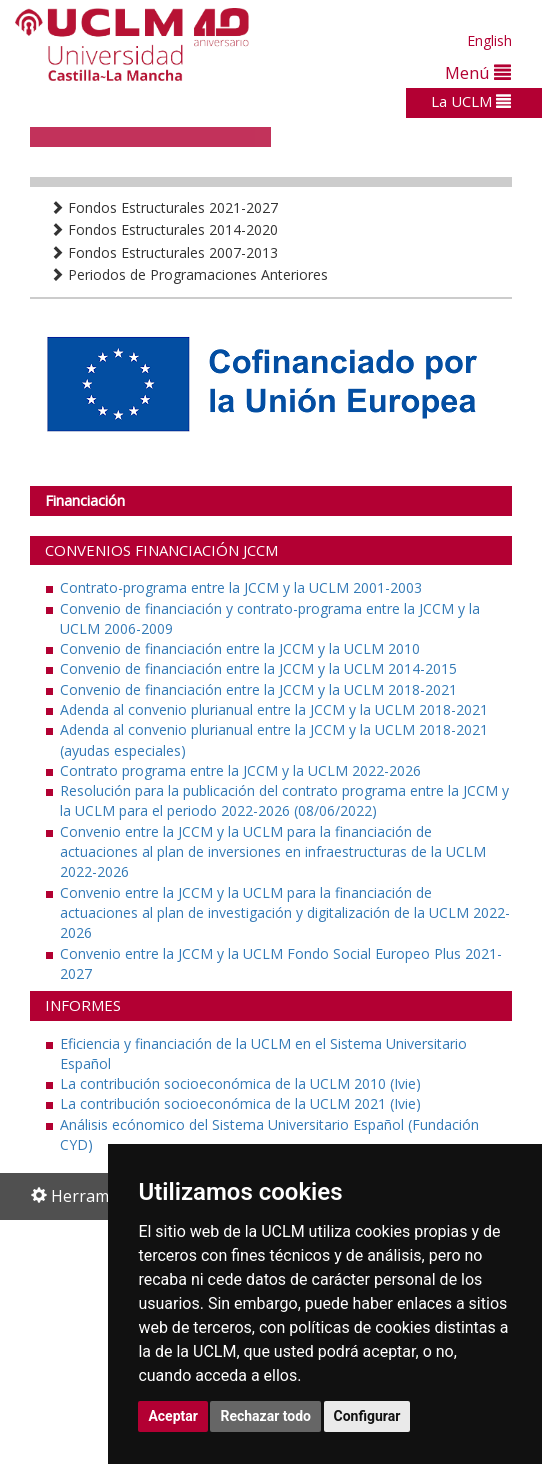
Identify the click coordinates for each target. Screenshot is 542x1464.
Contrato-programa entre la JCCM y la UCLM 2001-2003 (241, 587)
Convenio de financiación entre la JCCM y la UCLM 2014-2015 (258, 668)
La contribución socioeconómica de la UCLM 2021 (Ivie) (240, 1103)
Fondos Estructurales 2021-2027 (164, 207)
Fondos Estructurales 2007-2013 (164, 252)
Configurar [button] (367, 1416)
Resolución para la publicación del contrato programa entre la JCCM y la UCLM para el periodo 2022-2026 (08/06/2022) (284, 800)
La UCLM (471, 101)
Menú (478, 72)
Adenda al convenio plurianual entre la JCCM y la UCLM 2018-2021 (274, 709)
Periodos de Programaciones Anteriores (189, 274)
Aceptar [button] (173, 1416)
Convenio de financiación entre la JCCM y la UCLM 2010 (240, 648)
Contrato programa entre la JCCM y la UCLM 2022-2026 (240, 770)
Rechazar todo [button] (265, 1416)
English (489, 40)
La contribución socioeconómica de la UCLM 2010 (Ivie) (240, 1083)
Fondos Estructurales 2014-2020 (164, 229)
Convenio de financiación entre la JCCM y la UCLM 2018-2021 (258, 689)
